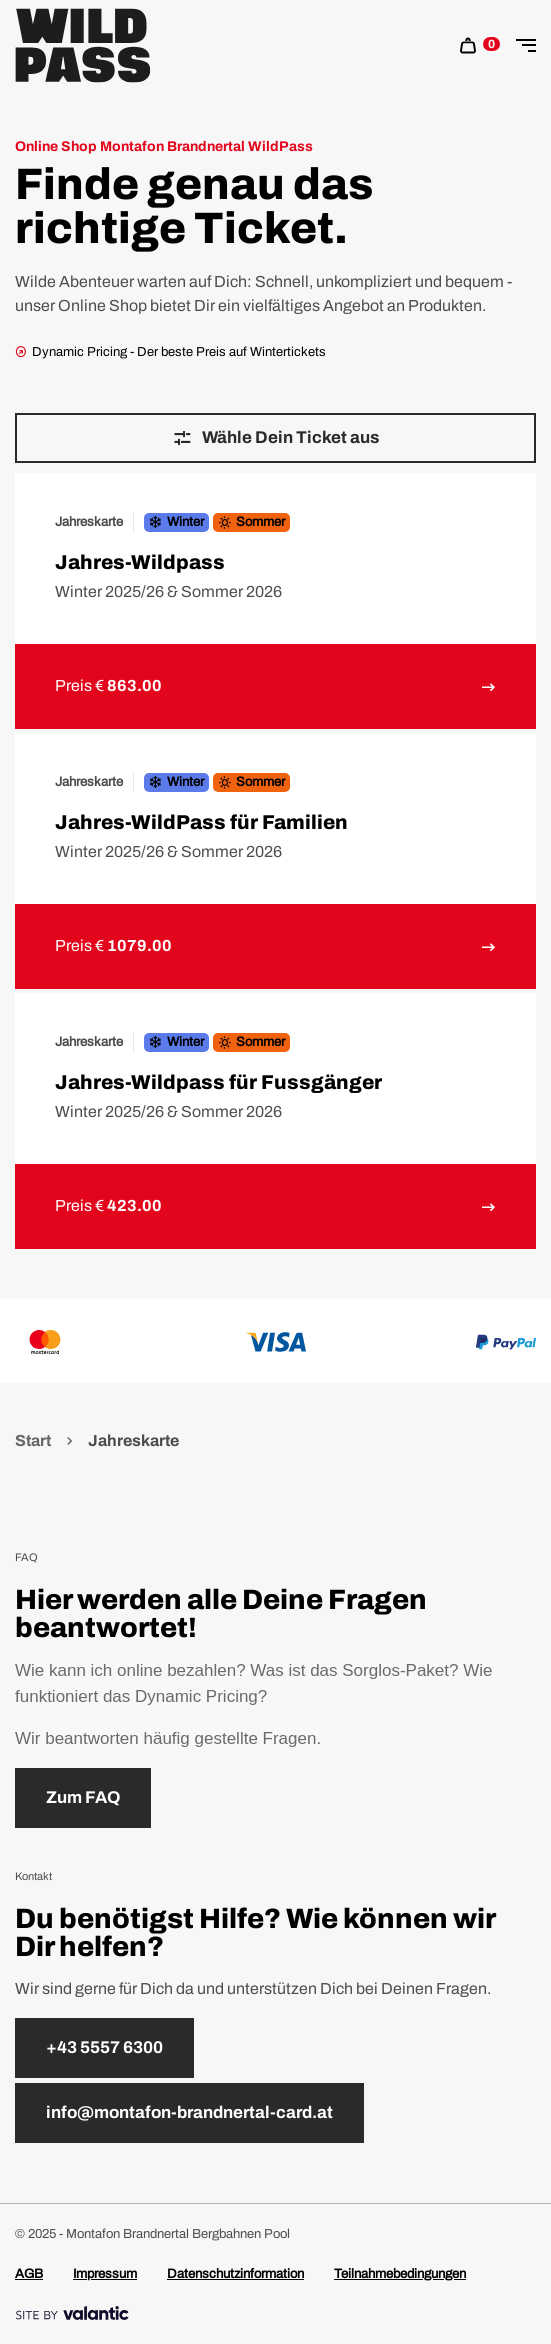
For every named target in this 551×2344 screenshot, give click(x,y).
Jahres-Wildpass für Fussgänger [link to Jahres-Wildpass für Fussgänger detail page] (218, 1082)
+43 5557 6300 (104, 2047)
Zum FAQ (83, 1797)
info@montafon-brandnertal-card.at (189, 2112)
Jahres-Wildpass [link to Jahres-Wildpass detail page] (140, 562)
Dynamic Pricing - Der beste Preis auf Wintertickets (170, 352)
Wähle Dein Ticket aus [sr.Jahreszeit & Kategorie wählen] (276, 438)
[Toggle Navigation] (526, 45)
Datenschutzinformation (235, 2274)
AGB (29, 2274)
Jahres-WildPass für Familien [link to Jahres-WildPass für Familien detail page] (201, 822)
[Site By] (275, 2314)
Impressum (105, 2274)
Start (34, 1440)
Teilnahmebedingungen (400, 2274)
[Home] (83, 45)
